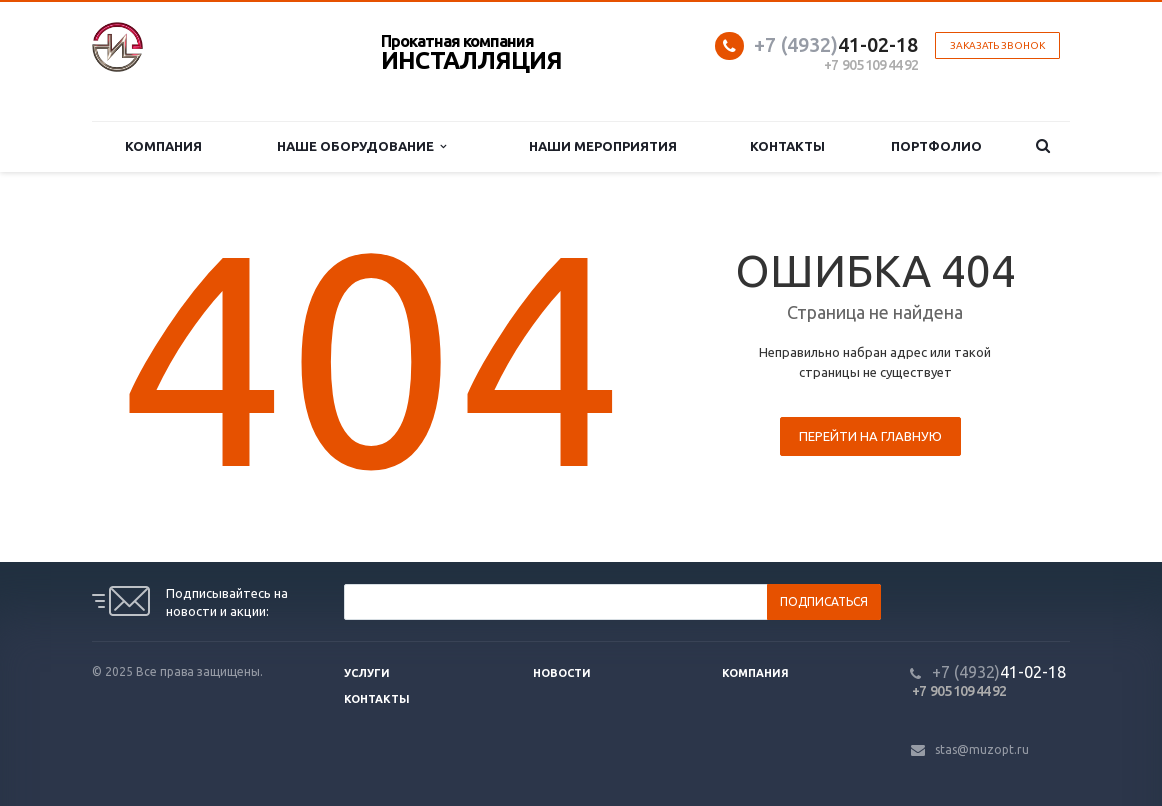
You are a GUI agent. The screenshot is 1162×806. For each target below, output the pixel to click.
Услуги (367, 673)
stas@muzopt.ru (982, 749)
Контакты (787, 146)
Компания (163, 146)
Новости (562, 673)
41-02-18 (836, 44)
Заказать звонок (997, 45)
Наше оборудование (361, 146)
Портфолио (936, 146)
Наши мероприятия (603, 146)
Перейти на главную (870, 436)
